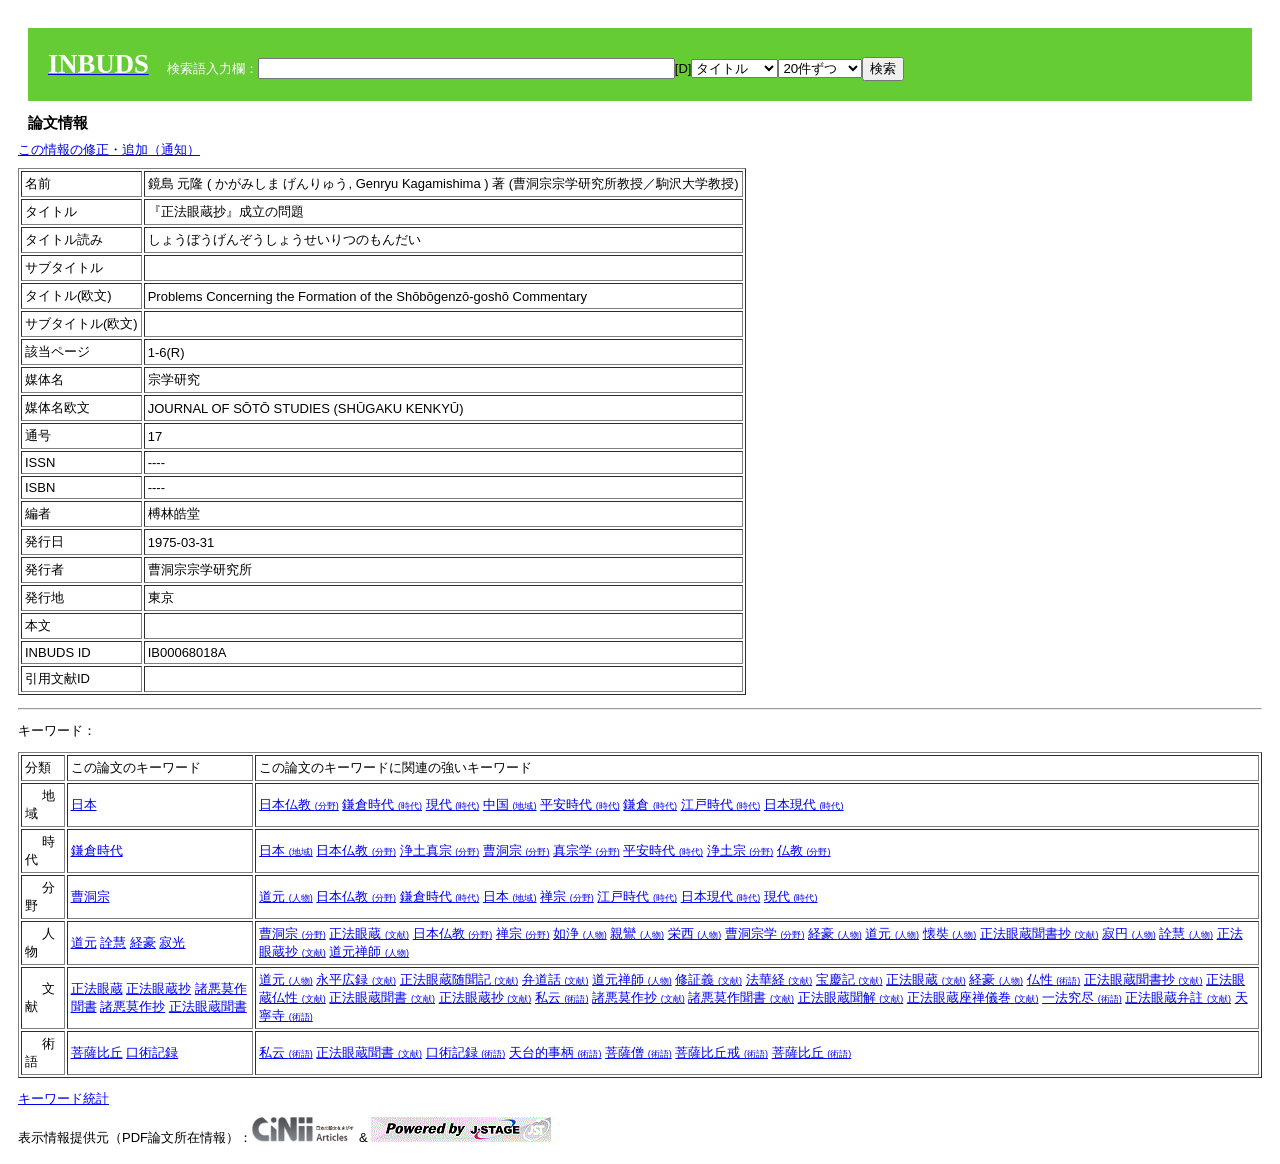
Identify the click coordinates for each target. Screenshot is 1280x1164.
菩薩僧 (638, 1052)
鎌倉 (650, 804)
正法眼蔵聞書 (208, 1006)
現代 (453, 804)
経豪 (143, 942)
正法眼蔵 (369, 933)
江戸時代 (721, 804)
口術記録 (152, 1052)
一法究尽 (1082, 997)
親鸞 (637, 933)
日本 (84, 804)
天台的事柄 (555, 1052)
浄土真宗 (440, 850)
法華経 (779, 979)
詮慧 (113, 942)
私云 (562, 997)
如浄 (580, 933)
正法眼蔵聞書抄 (1039, 933)
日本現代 (804, 804)
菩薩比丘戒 (721, 1052)
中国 (510, 804)
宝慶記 (849, 979)
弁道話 (555, 979)
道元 (286, 896)
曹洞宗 (516, 850)
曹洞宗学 (765, 933)
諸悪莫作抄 (132, 1006)
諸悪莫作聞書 (741, 997)
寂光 (172, 942)
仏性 (1054, 979)
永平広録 (356, 979)
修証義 (708, 979)
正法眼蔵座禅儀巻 (973, 997)
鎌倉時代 (382, 804)
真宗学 (586, 850)
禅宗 (567, 896)
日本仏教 (299, 804)
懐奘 (950, 933)
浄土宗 (740, 850)
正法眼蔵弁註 (1178, 997)
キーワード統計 (63, 1098)
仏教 (804, 850)
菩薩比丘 (97, 1052)
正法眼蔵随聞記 (459, 979)
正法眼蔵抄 (158, 988)
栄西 (695, 933)
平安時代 (580, 804)
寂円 (1129, 933)
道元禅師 (369, 951)
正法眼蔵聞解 (851, 997)
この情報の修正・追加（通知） (109, 149)
